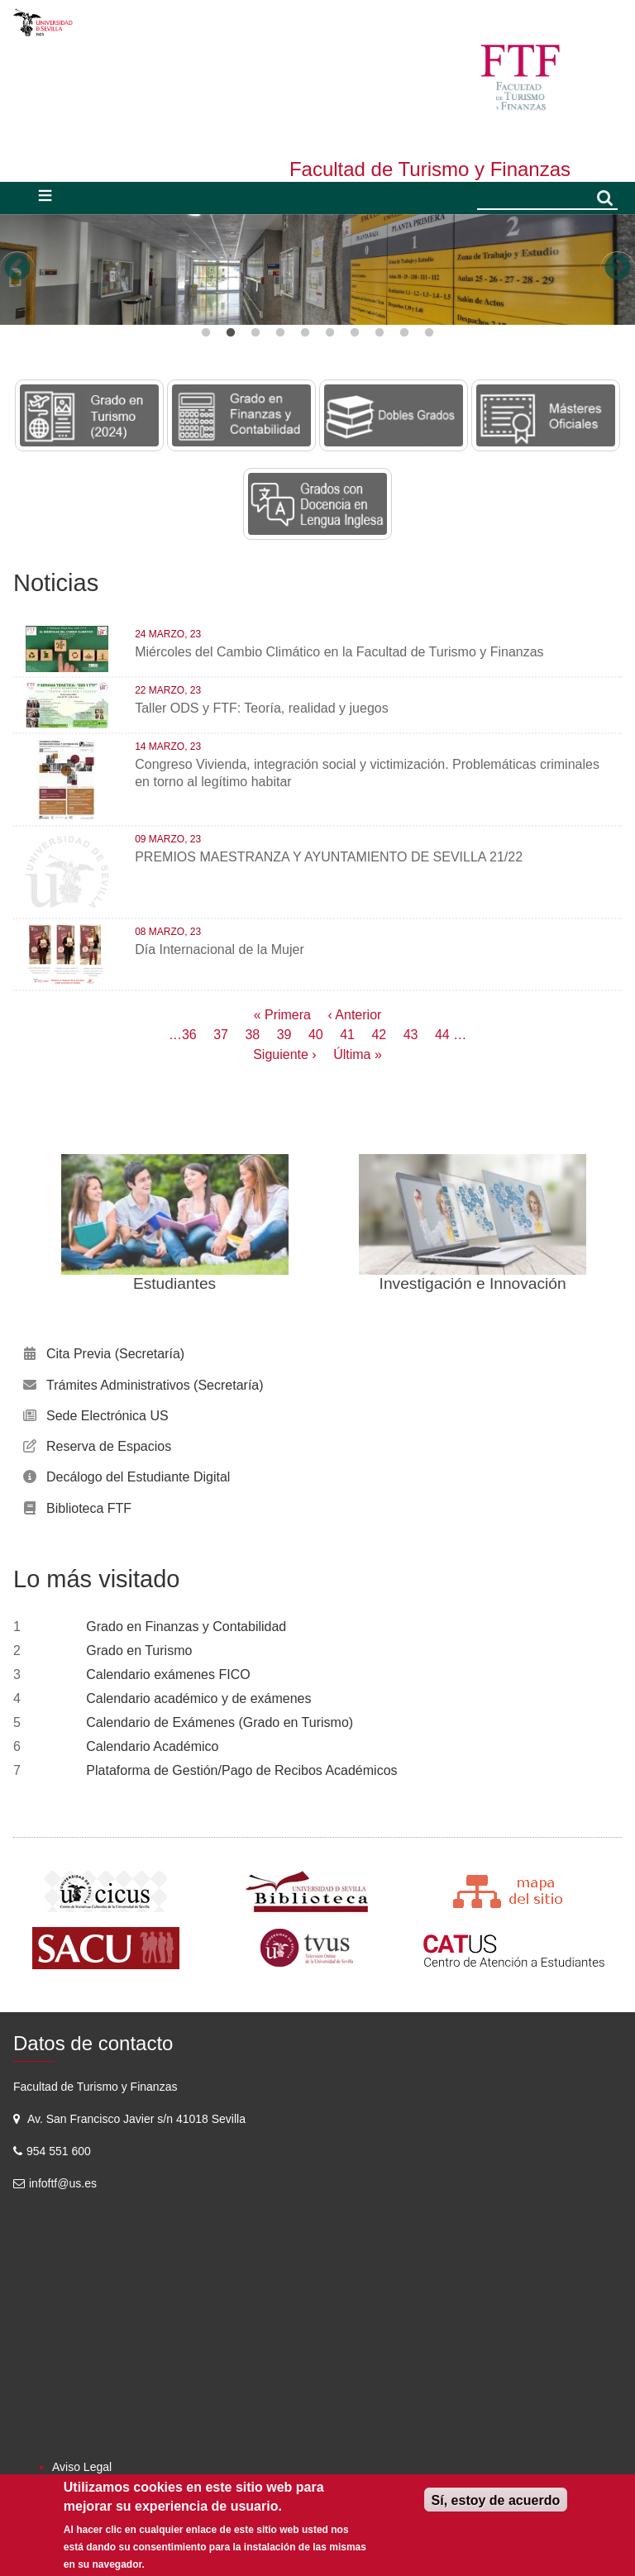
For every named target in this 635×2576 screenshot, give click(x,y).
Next (617, 268)
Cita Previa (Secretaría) (115, 1354)
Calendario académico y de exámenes (198, 1698)
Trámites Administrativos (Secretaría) (155, 1385)
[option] (317, 269)
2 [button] (230, 333)
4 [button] (280, 333)
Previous (17, 268)
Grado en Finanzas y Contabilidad (186, 1627)
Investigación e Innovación (473, 1283)
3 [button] (255, 333)
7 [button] (354, 333)
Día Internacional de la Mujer (219, 949)
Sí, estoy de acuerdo (496, 2500)
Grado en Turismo (139, 1650)
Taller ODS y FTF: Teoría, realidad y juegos (262, 708)
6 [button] (330, 333)
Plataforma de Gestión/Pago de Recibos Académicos (241, 1770)
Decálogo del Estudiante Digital (138, 1477)
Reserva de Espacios (108, 1446)
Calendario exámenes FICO (168, 1674)
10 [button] (429, 333)
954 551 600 (60, 2151)
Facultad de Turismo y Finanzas (430, 169)
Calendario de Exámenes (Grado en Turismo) (219, 1722)
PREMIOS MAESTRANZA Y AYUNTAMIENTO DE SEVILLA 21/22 (329, 857)
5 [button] (305, 333)
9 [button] (404, 333)
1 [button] (206, 333)
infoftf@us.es (63, 2183)
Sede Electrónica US (107, 1416)
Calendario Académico (152, 1746)
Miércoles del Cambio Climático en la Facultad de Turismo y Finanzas (339, 652)
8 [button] (379, 333)
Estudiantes (174, 1283)
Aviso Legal (82, 2466)
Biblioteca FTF (88, 1508)
